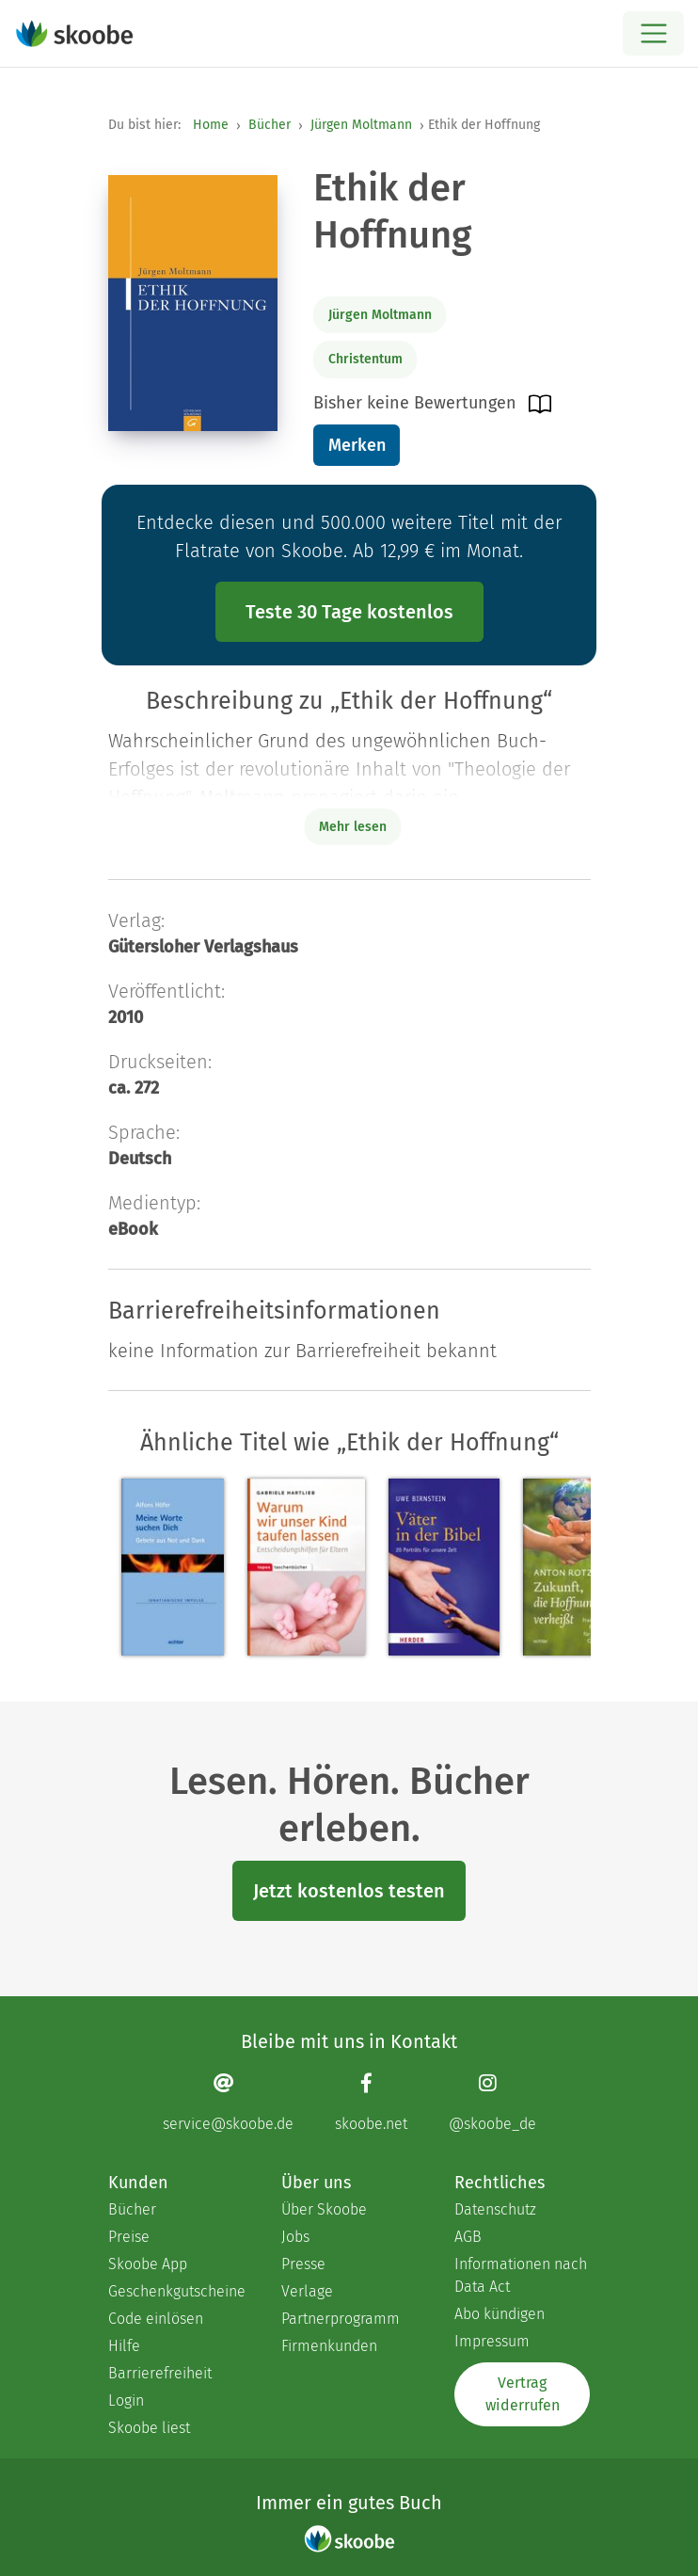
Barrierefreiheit (160, 2373)
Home (211, 125)
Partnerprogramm (340, 2319)
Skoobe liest (149, 2428)
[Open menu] (653, 33)
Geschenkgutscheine (176, 2291)
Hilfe (124, 2346)
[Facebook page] (371, 2102)
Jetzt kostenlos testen (349, 1891)
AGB (468, 2237)
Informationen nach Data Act (520, 2275)
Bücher (269, 125)
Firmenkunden (329, 2346)
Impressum (492, 2341)
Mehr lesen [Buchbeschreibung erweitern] (353, 827)
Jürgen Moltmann (361, 125)
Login (126, 2400)
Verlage (307, 2291)
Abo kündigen (499, 2314)
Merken (357, 445)
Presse (303, 2264)
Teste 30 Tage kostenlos (349, 611)
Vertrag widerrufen (522, 2394)
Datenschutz (495, 2209)
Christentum (365, 359)
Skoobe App (147, 2264)
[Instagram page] (492, 2102)
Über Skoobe (324, 2209)
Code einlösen (155, 2319)
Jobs (295, 2237)
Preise (129, 2237)
